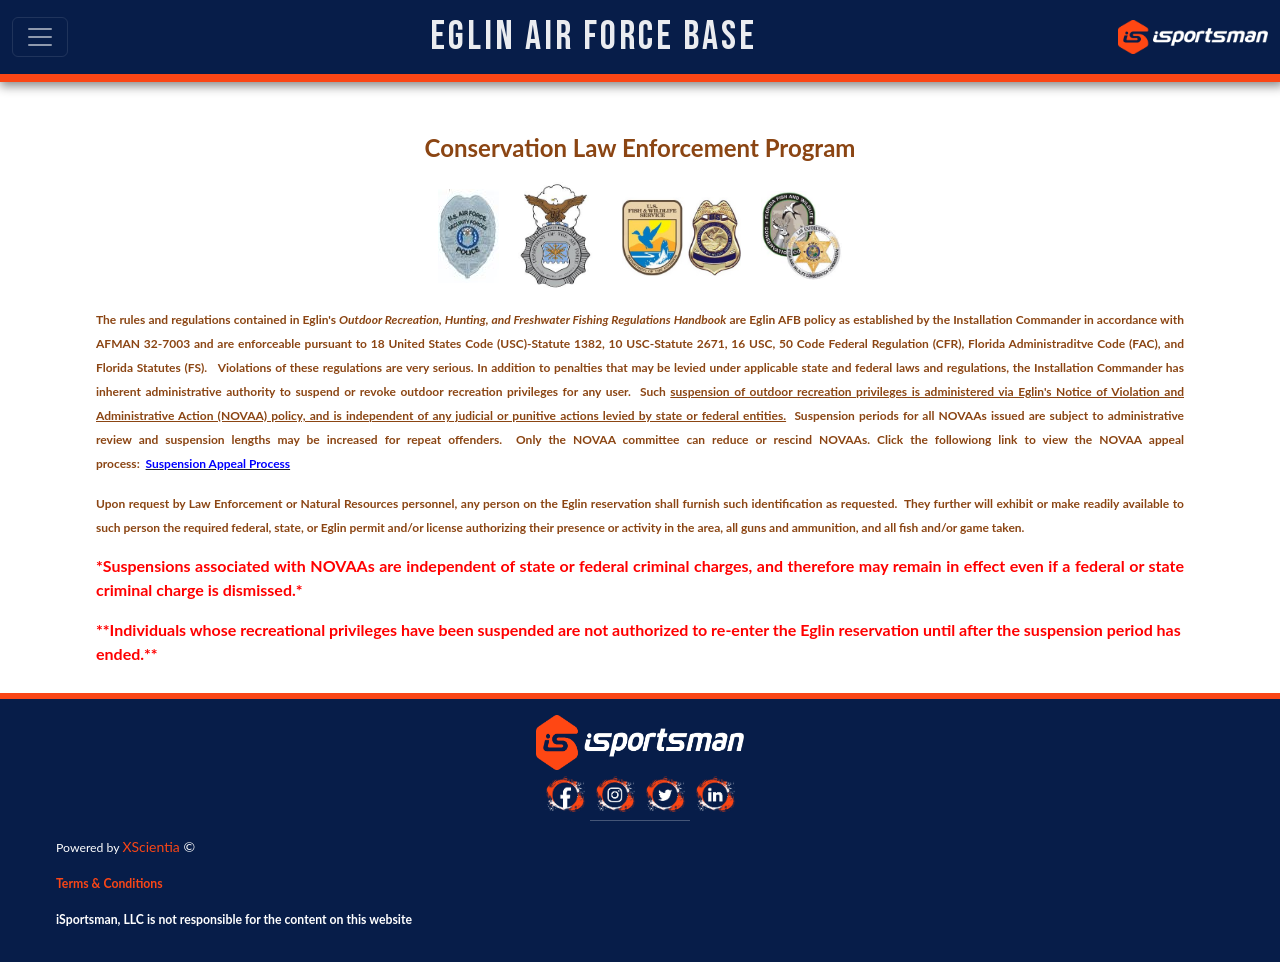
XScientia (150, 846)
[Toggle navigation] (40, 37)
